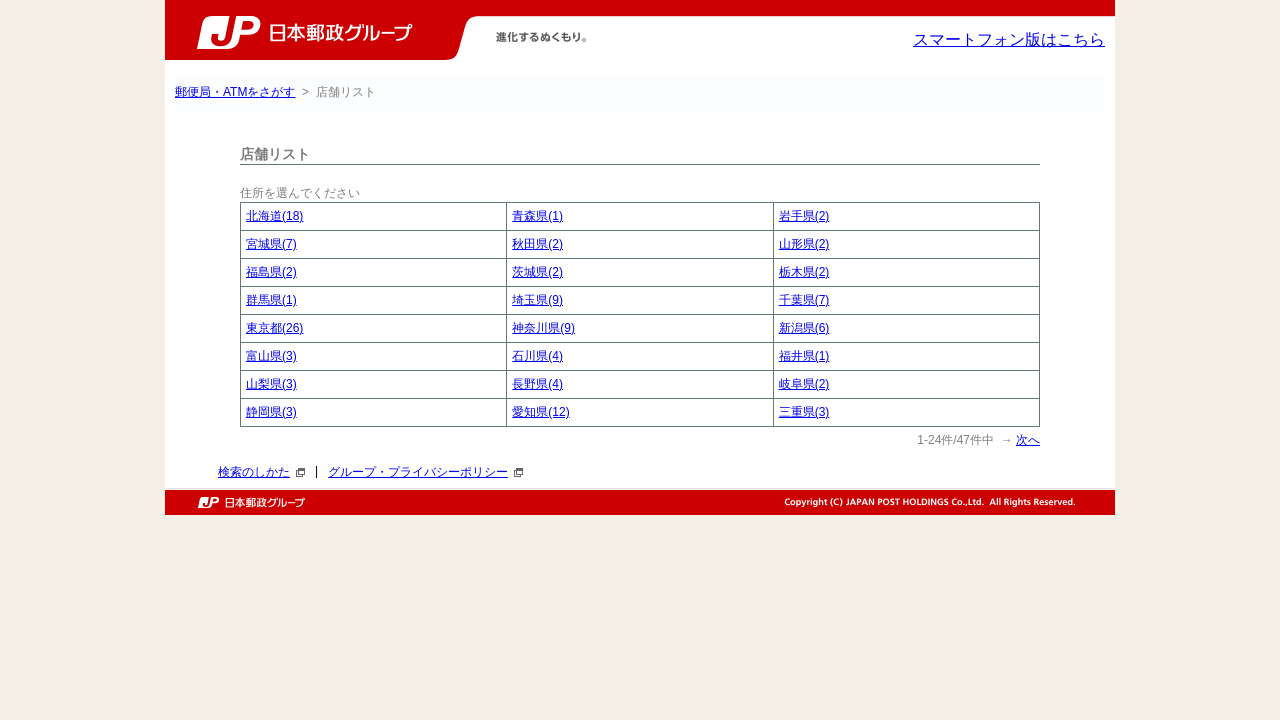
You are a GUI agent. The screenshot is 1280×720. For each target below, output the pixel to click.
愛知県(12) (540, 412)
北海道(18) (274, 216)
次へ (1028, 440)
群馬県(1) (271, 300)
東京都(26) (274, 328)
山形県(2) (804, 244)
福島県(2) (271, 272)
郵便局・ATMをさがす (235, 92)
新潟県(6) (804, 328)
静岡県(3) (271, 412)
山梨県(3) (271, 384)
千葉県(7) (804, 300)
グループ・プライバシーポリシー (425, 472)
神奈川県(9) (543, 328)
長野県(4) (537, 384)
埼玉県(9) (537, 300)
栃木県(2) (804, 272)
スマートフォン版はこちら (1009, 39)
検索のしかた (261, 472)
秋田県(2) (537, 244)
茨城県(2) (537, 272)
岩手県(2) (804, 216)
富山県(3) (271, 356)
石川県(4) (537, 356)
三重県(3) (804, 412)
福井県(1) (804, 356)
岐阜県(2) (804, 384)
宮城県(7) (271, 244)
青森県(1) (537, 216)
